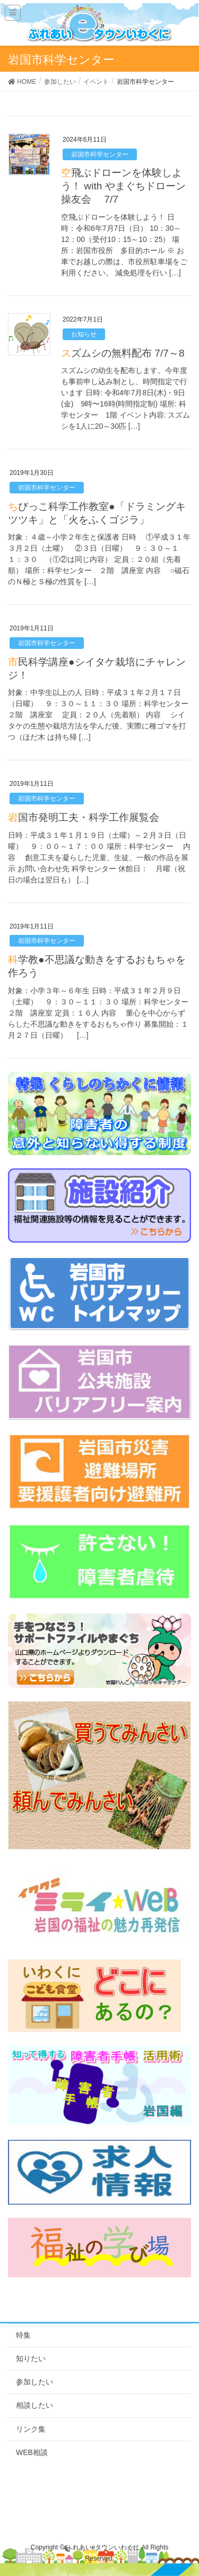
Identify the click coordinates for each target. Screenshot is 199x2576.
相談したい (34, 2405)
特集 (23, 2335)
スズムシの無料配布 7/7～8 (123, 353)
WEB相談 (32, 2452)
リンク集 (31, 2429)
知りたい (31, 2358)
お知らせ (84, 334)
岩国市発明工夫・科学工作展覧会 (83, 817)
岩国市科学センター (99, 154)
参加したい (34, 2382)
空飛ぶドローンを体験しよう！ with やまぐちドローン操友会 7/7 (123, 186)
